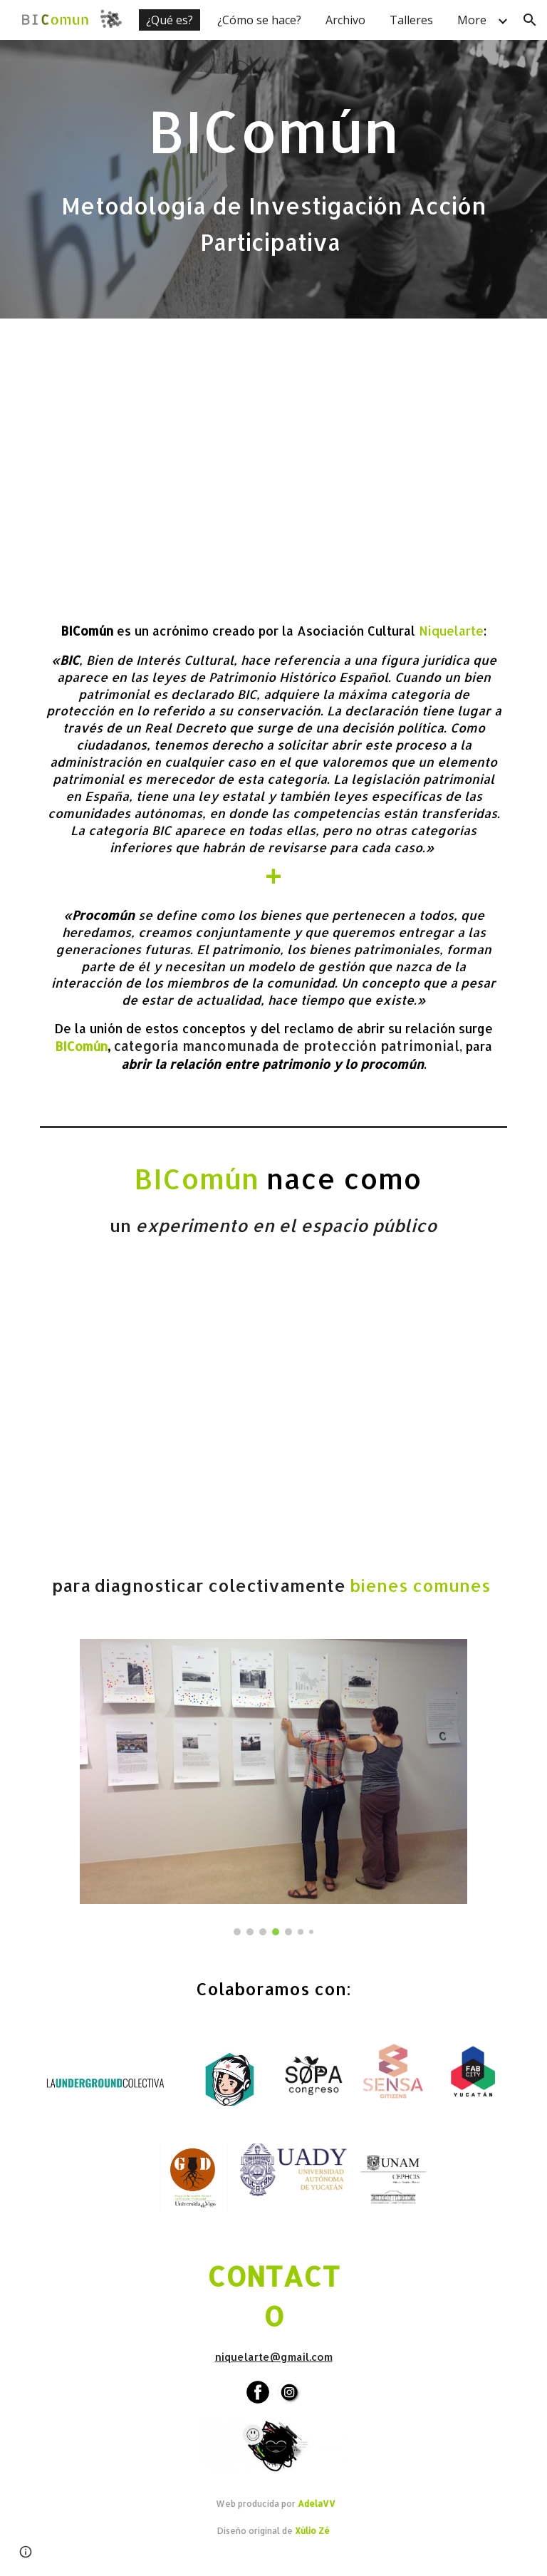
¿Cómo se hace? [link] (259, 20)
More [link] (471, 20)
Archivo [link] (345, 20)
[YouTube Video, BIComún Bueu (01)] (273, 1412)
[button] (530, 20)
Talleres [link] (411, 20)
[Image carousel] (273, 1787)
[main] (273, 179)
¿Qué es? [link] (169, 20)
